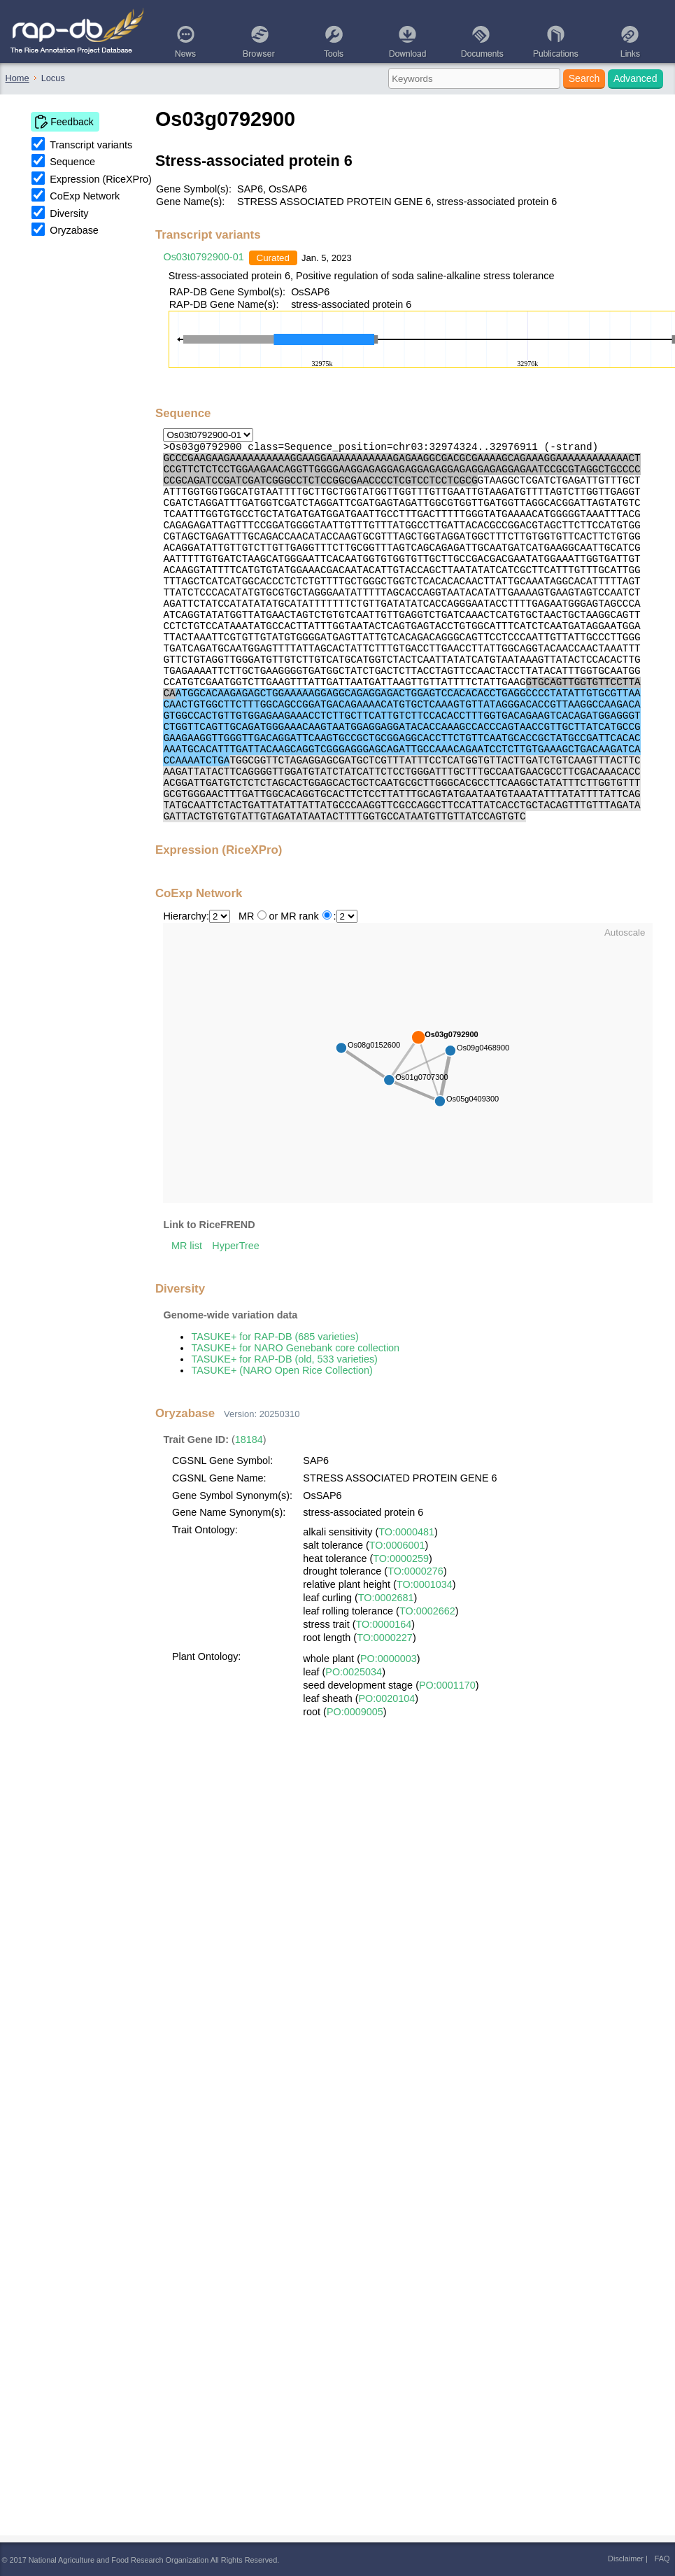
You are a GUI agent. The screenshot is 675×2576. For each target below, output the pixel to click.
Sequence (72, 161)
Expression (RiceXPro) (101, 179)
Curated (273, 258)
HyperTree (235, 1245)
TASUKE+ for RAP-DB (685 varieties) (274, 1336)
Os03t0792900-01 (203, 256)
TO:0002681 (386, 1597)
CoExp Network (85, 196)
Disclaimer (626, 2558)
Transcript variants (91, 144)
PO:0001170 (447, 1685)
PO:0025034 (353, 1671)
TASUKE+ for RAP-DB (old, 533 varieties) (284, 1359)
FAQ (662, 2558)
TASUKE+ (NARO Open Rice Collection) (281, 1370)
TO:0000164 (383, 1624)
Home (17, 78)
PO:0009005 (355, 1711)
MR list (186, 1245)
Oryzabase (74, 230)
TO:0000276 (415, 1571)
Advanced (635, 78)
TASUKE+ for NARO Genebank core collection (295, 1347)
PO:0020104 (387, 1698)
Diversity (69, 213)
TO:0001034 (425, 1584)
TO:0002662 (427, 1611)
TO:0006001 (397, 1545)
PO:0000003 (388, 1658)
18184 (249, 1439)
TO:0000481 (406, 1531)
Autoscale (625, 932)
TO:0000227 (385, 1637)
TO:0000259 (401, 1558)
